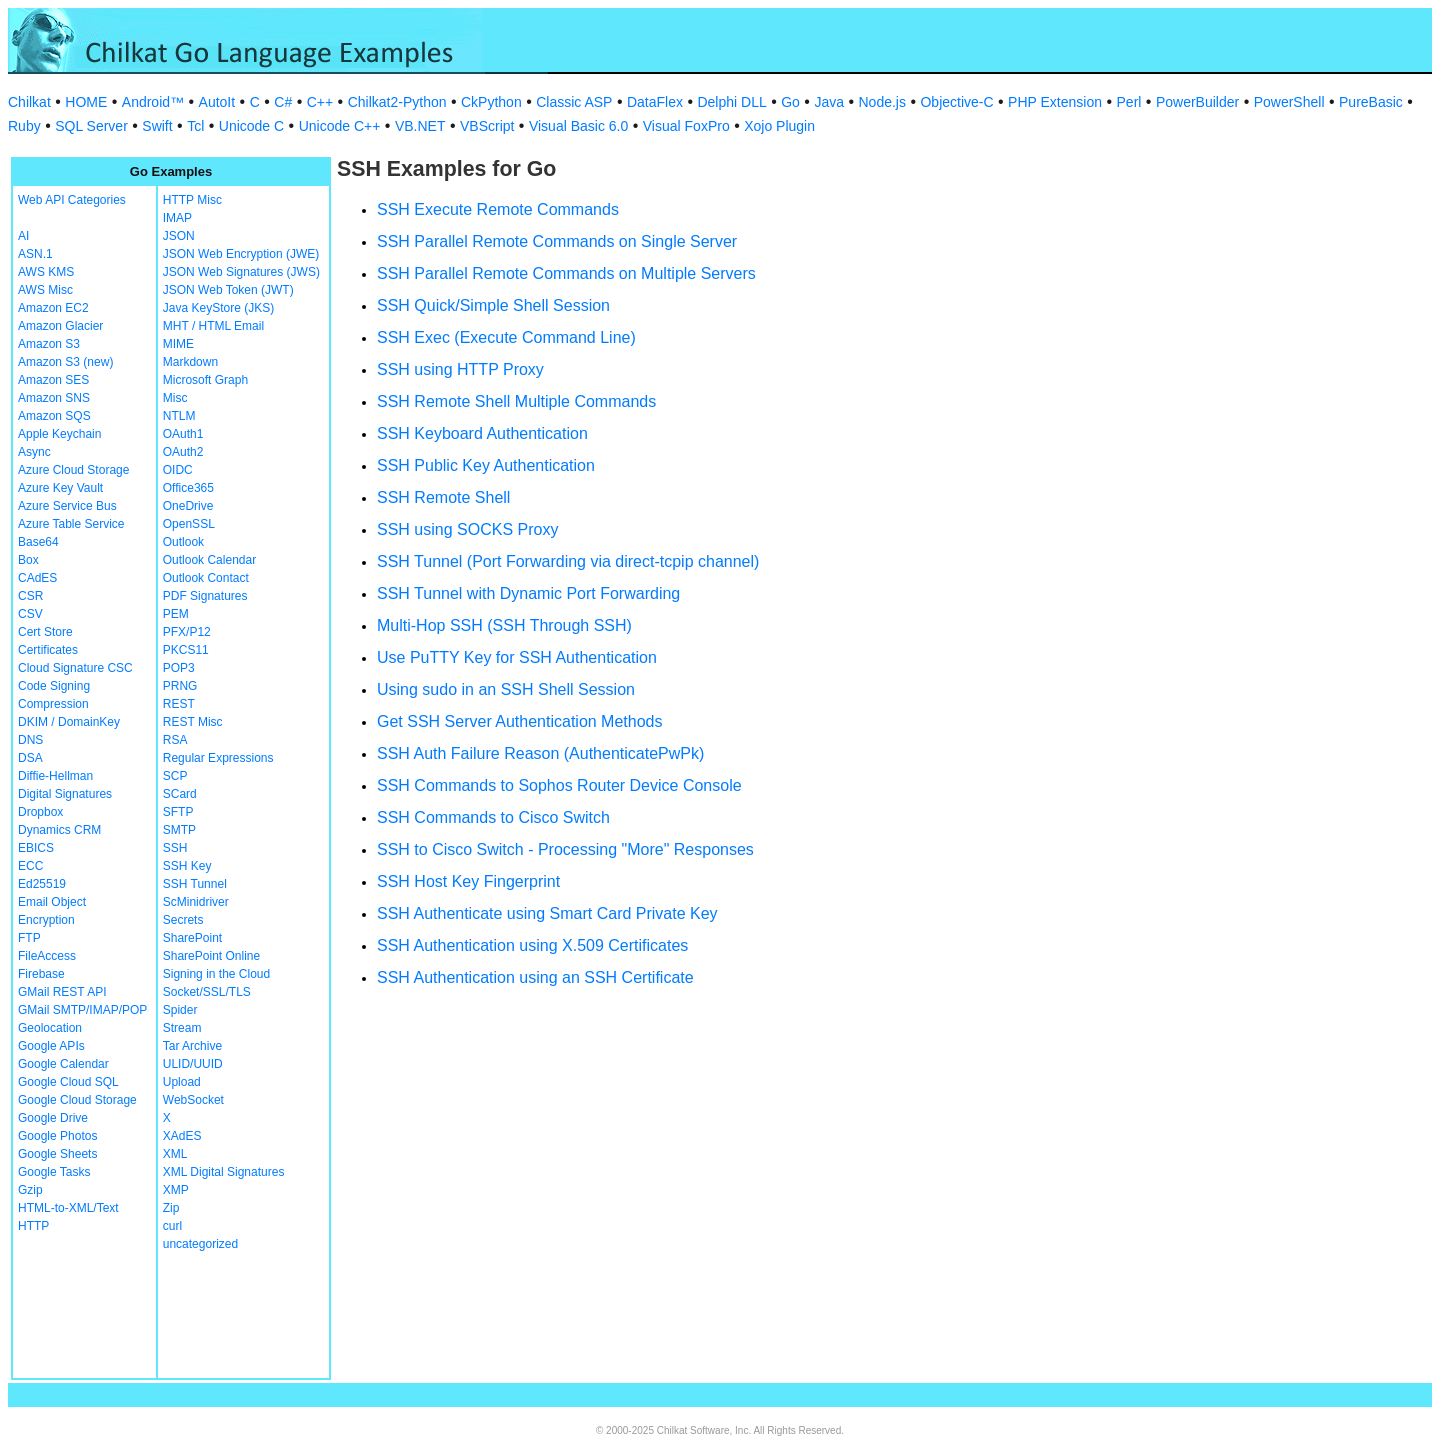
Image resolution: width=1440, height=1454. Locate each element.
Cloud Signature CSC (75, 668)
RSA (175, 740)
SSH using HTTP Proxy (460, 369)
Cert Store (45, 632)
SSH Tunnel (195, 884)
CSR (30, 596)
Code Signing (54, 686)
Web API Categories (72, 200)
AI (23, 236)
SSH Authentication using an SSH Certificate (535, 977)
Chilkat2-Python (397, 102)
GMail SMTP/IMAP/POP (82, 1010)
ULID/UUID (193, 1064)
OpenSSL (189, 524)
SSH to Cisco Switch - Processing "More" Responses (565, 849)
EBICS (36, 848)
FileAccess (47, 956)
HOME (86, 102)
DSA (30, 758)
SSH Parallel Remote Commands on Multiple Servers (566, 273)
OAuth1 (183, 434)
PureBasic (1371, 102)
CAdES (37, 578)
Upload (182, 1082)
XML (175, 1154)
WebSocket (193, 1100)
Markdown (190, 362)
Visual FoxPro (686, 126)
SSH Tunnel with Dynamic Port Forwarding (528, 593)
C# (283, 102)
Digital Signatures (65, 794)
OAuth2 (183, 452)
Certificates (48, 650)
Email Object (52, 902)
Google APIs (51, 1046)
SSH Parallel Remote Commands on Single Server (557, 241)
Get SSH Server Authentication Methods (519, 721)
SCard (180, 794)
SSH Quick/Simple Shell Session (493, 305)
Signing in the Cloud (216, 974)
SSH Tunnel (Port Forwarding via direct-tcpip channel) (568, 561)
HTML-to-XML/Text (68, 1208)
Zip (171, 1208)
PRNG (180, 686)
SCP (175, 776)
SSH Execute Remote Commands (498, 209)
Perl (1129, 102)
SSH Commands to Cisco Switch (493, 817)
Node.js (882, 102)
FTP (29, 938)
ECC (30, 866)
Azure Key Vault (60, 488)
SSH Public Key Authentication (486, 465)
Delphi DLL (731, 102)
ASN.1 (35, 254)
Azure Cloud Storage (73, 470)
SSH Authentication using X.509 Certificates (532, 945)
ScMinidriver (196, 902)
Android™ (153, 102)
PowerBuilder (1197, 102)
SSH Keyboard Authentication (482, 433)
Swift (157, 126)
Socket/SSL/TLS (207, 992)
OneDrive (188, 506)
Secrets (183, 920)
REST (179, 704)
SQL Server (91, 126)
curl (172, 1226)
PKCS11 (186, 650)
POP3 (179, 668)
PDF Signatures (205, 596)
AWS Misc (45, 290)
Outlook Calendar (209, 560)
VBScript (487, 126)
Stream (182, 1028)
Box (28, 560)
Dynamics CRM (59, 830)
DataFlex (655, 102)
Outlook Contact (206, 578)
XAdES (182, 1136)
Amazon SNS (54, 398)
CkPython (491, 102)
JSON (179, 236)
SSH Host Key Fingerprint (468, 881)
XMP (176, 1190)
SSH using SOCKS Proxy (467, 529)
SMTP (179, 830)
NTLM (179, 416)
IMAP (177, 218)
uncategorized (200, 1244)
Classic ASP (574, 102)
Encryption (46, 920)
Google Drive (53, 1118)
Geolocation (50, 1028)
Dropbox (40, 812)
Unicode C (251, 126)
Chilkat (29, 102)
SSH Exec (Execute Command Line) (506, 337)
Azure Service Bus (67, 506)
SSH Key (187, 866)
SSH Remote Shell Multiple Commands (516, 401)
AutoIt (217, 102)
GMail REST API (62, 992)
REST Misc (193, 722)
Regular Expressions (218, 758)
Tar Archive (192, 1046)
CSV (30, 614)
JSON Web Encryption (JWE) (241, 254)
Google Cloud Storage (77, 1100)
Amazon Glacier (60, 326)
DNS (30, 740)
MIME (178, 344)
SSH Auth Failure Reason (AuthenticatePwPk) (540, 753)
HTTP (33, 1226)
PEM (176, 614)
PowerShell (1289, 102)
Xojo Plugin (779, 126)
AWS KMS (46, 272)
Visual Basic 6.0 (578, 126)
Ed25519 (42, 884)
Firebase (41, 974)
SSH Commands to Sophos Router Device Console (559, 785)
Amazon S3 (49, 344)
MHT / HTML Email (213, 326)
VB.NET (420, 126)
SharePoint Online (211, 956)
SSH (175, 848)
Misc (175, 398)
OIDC (178, 470)
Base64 (38, 542)
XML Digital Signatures (224, 1172)
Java (829, 102)
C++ (320, 102)
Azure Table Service (71, 524)
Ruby (24, 126)
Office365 (188, 488)
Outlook (183, 542)
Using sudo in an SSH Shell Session (506, 689)
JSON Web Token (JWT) (228, 290)
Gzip (30, 1190)
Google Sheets (57, 1154)
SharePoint (192, 938)
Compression (53, 704)
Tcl (195, 126)
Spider (180, 1010)
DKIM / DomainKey (69, 722)
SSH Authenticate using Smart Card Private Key (547, 913)
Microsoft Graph (205, 380)
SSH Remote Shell (443, 497)
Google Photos (57, 1136)
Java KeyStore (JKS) (218, 308)
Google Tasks (54, 1172)
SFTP (178, 812)
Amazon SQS (54, 416)
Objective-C (956, 102)
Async (34, 452)
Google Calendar (63, 1064)
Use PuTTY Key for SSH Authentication (517, 657)
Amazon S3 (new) (65, 362)
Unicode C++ (340, 126)
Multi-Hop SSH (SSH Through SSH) (504, 625)
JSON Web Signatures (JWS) (241, 272)
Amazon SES (53, 380)
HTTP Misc (192, 200)
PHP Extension (1055, 102)
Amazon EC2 (53, 308)
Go (790, 102)
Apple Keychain (59, 434)
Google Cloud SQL (68, 1082)
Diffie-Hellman (55, 776)
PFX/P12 (187, 632)
